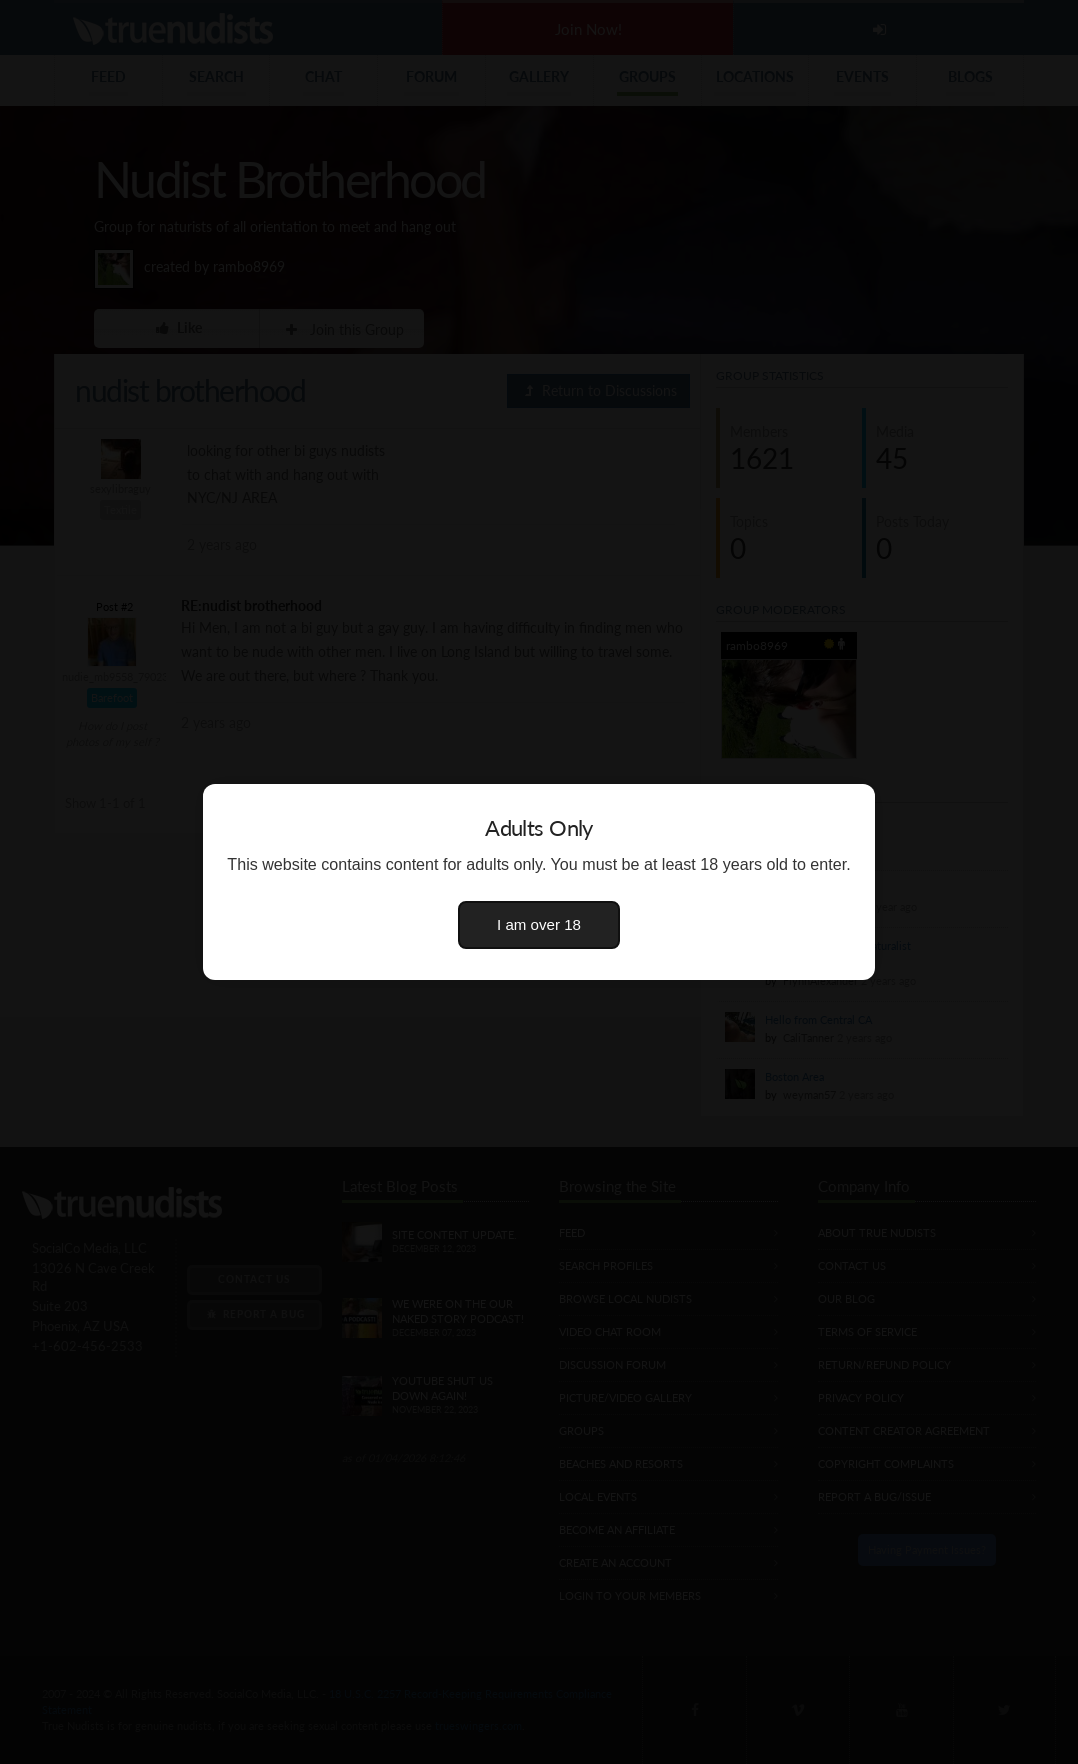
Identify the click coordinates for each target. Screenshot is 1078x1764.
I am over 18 (539, 924)
